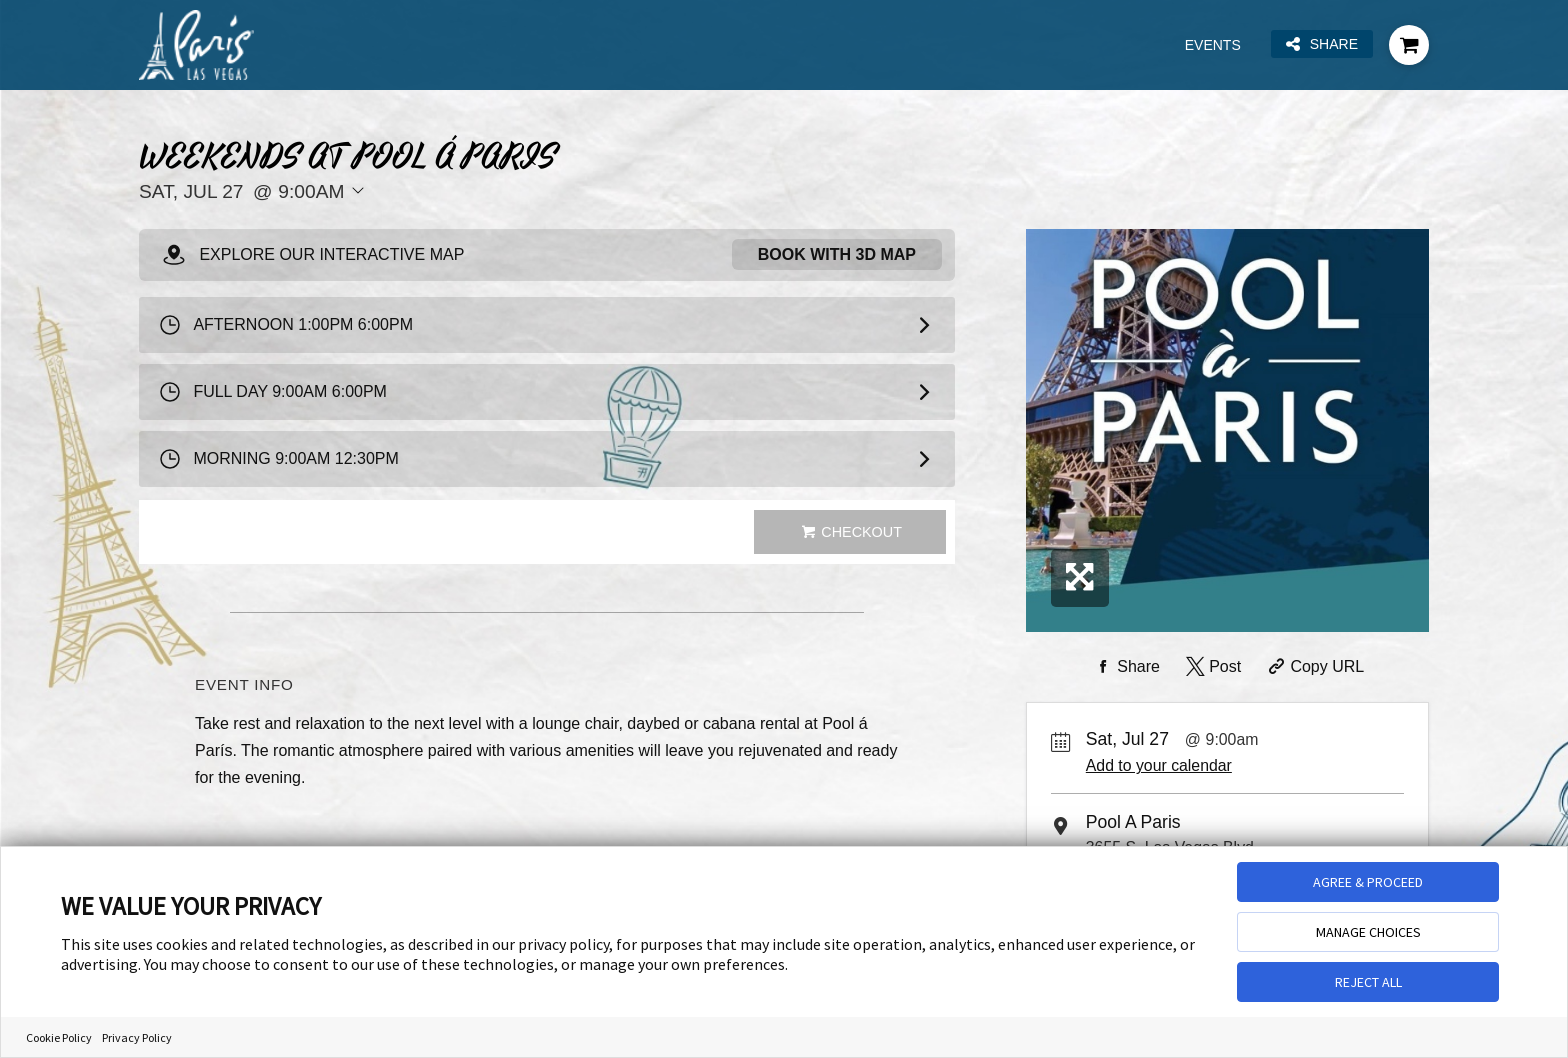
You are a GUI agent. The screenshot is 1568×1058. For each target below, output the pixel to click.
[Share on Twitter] (1211, 667)
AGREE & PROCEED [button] (1368, 882)
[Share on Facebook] (1125, 667)
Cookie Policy (59, 1037)
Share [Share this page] (1322, 44)
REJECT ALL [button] (1368, 982)
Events (1213, 45)
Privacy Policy (137, 1037)
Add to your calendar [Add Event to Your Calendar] (1159, 765)
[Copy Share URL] (1314, 667)
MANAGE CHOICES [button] (1368, 932)
